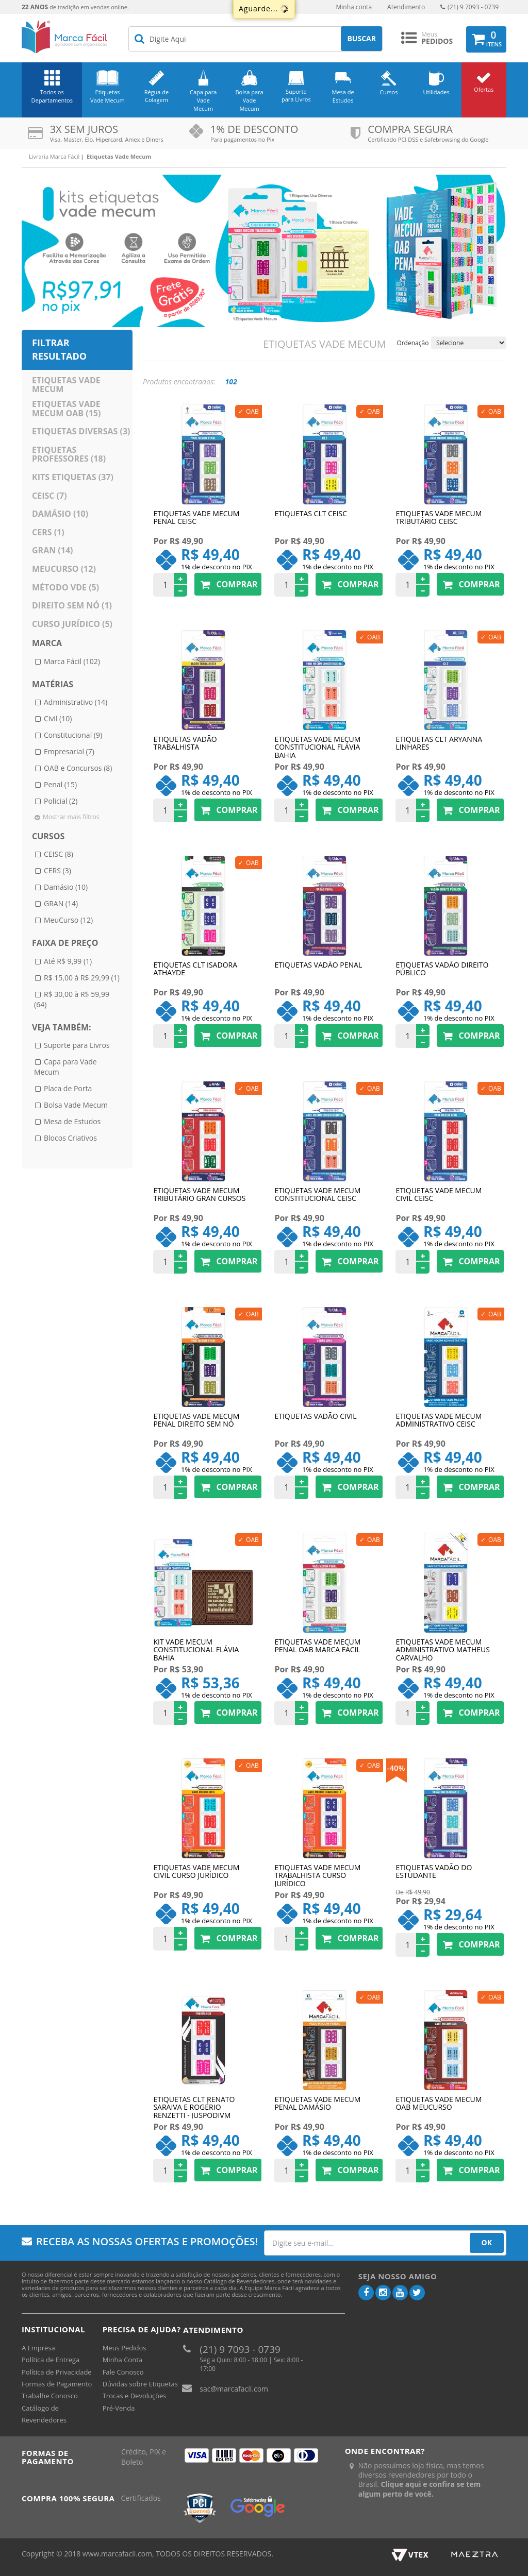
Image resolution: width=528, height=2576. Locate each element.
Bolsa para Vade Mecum (249, 100)
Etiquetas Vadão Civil (315, 1416)
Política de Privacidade (57, 2372)
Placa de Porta (68, 1088)
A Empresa (38, 2347)
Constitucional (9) (73, 735)
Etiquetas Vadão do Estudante (433, 1871)
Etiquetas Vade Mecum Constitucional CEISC (317, 1195)
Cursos (389, 92)
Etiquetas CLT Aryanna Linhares (438, 743)
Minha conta (354, 7)
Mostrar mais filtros (71, 816)
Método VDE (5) (65, 587)
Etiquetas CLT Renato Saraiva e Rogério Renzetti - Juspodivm (194, 2107)
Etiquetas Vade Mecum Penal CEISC (196, 518)
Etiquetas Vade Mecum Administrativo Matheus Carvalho (442, 1649)
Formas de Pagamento (57, 2383)
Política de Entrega (50, 2359)
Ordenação (412, 342)
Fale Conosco (123, 2372)
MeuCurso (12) (64, 568)
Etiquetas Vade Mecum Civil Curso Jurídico (196, 1871)
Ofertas (483, 89)
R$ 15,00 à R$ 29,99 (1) (82, 977)
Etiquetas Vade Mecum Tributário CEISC (438, 518)
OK (487, 2242)
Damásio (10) (60, 513)
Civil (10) (58, 718)
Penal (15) (60, 784)
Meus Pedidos (124, 2347)
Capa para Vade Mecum (203, 100)
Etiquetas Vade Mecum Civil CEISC (438, 1195)
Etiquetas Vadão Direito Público (441, 969)
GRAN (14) (52, 550)
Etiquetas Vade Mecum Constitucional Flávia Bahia (317, 746)
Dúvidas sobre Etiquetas (140, 2383)
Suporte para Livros (296, 96)
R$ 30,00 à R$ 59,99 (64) (71, 999)
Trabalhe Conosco (50, 2395)
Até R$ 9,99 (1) (68, 961)
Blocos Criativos (70, 1138)
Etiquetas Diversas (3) (81, 431)
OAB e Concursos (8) (78, 768)
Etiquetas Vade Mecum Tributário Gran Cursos (199, 1195)
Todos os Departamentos (52, 96)
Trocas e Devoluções (135, 2395)
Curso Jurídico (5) (72, 624)
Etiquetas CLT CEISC (310, 514)
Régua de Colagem (156, 96)
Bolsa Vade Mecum (76, 1105)
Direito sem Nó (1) (72, 605)
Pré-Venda (119, 2408)
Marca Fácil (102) (72, 661)
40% (397, 1767)
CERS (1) (48, 532)
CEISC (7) (49, 495)
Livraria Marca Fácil (54, 156)
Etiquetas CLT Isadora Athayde (195, 969)
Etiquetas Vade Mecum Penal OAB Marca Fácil (317, 1646)
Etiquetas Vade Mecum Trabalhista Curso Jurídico (317, 1875)
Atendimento (406, 7)
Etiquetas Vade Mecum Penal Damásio (317, 2103)
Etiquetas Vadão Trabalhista (185, 743)
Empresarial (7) (69, 751)
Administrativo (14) (75, 702)
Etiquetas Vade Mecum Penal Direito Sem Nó (196, 1420)
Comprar (227, 584)
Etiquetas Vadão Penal (318, 965)
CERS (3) (57, 870)
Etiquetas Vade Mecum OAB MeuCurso (438, 2103)
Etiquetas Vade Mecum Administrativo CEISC (438, 1420)
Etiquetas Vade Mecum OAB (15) (66, 408)
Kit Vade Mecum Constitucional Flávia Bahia (196, 1649)
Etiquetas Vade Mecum (107, 96)
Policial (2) (60, 801)
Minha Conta (122, 2359)
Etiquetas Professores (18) (69, 454)
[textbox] (255, 39)
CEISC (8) (58, 854)
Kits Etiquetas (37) (72, 477)
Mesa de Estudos (343, 96)
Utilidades (436, 92)
